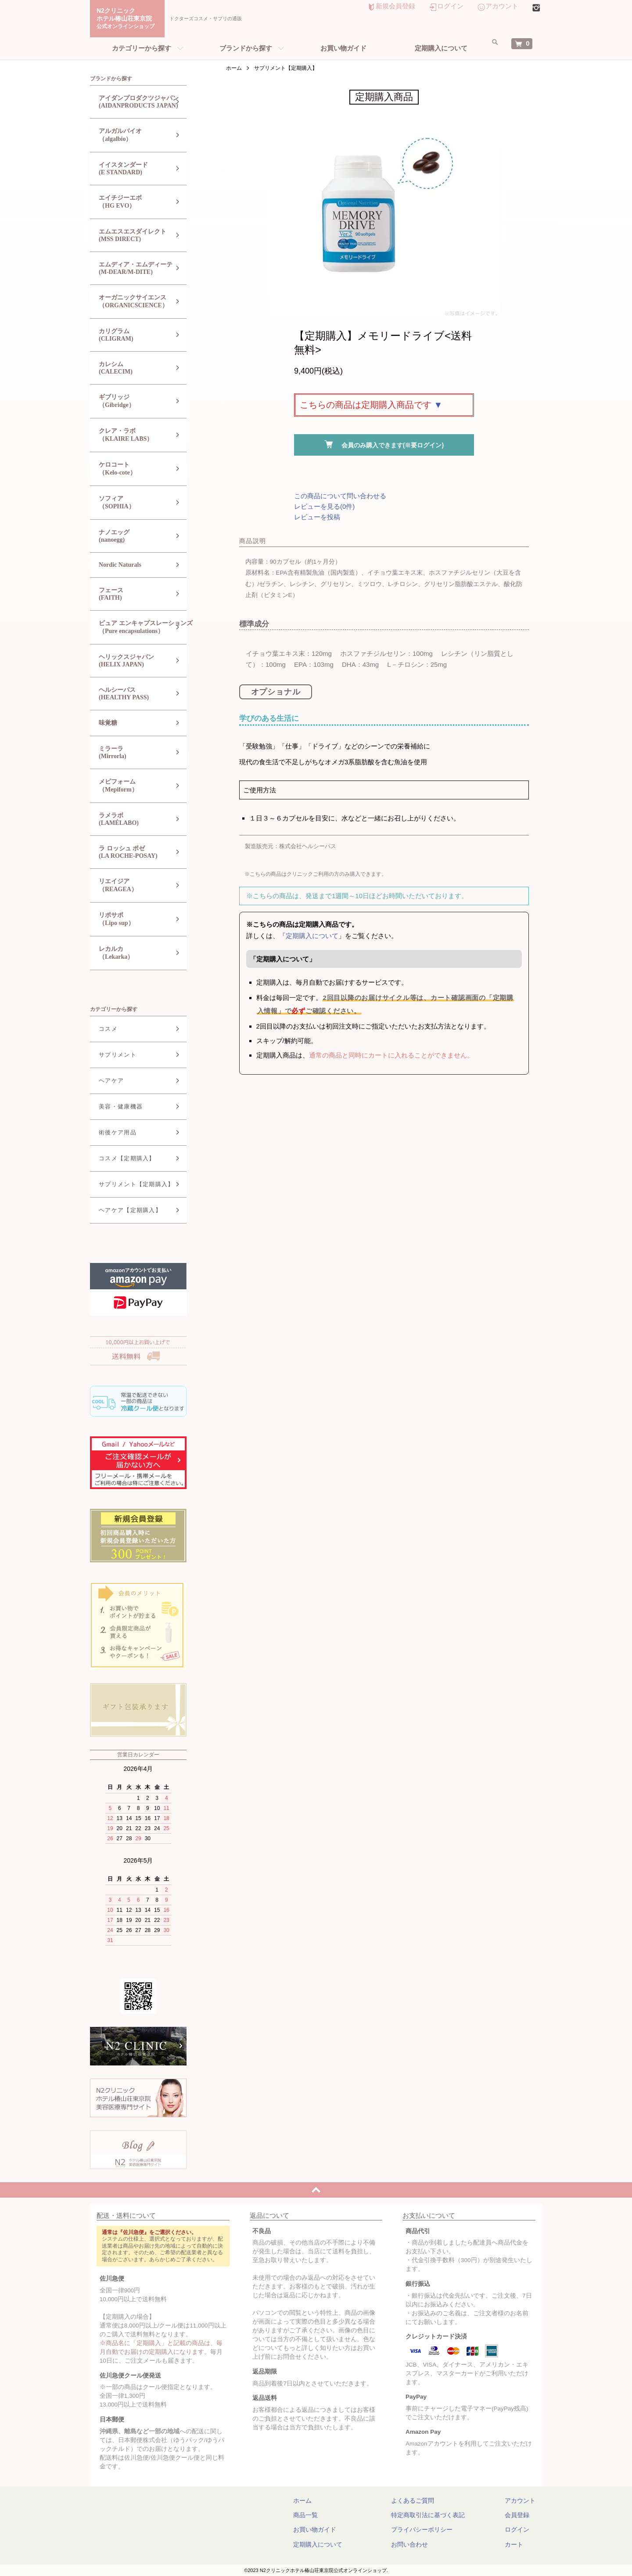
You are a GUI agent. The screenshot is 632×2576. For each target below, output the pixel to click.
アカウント (501, 6)
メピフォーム (130, 786)
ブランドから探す (245, 48)
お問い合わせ (418, 2544)
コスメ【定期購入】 (120, 1158)
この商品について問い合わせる (340, 496)
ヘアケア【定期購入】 (123, 1210)
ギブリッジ (130, 401)
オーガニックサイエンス (130, 301)
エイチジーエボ (130, 202)
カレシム (130, 368)
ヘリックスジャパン (130, 661)
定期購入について (441, 48)
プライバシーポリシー (430, 2529)
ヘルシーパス (130, 694)
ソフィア (130, 503)
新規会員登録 (395, 6)
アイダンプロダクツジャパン (132, 102)
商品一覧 (332, 2514)
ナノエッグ (130, 536)
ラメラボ (130, 819)
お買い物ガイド (343, 48)
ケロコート (130, 469)
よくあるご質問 (421, 2500)
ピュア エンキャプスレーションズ (139, 627)
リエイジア (130, 885)
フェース (130, 594)
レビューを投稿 (317, 517)
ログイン (450, 6)
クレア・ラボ (130, 435)
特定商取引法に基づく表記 (437, 2514)
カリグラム (130, 335)
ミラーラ (130, 752)
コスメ (101, 1028)
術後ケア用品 (111, 1132)
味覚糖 (101, 723)
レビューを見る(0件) (324, 506)
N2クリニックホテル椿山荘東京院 (129, 19)
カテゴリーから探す (141, 48)
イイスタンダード (130, 169)
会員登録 (517, 2514)
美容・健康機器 (114, 1106)
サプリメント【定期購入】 (285, 68)
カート (514, 2544)
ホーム (234, 68)
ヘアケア (104, 1080)
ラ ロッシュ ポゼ (130, 852)
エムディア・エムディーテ (130, 268)
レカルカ (130, 953)
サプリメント (111, 1054)
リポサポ (130, 919)
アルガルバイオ (130, 135)
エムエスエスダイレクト (130, 235)
